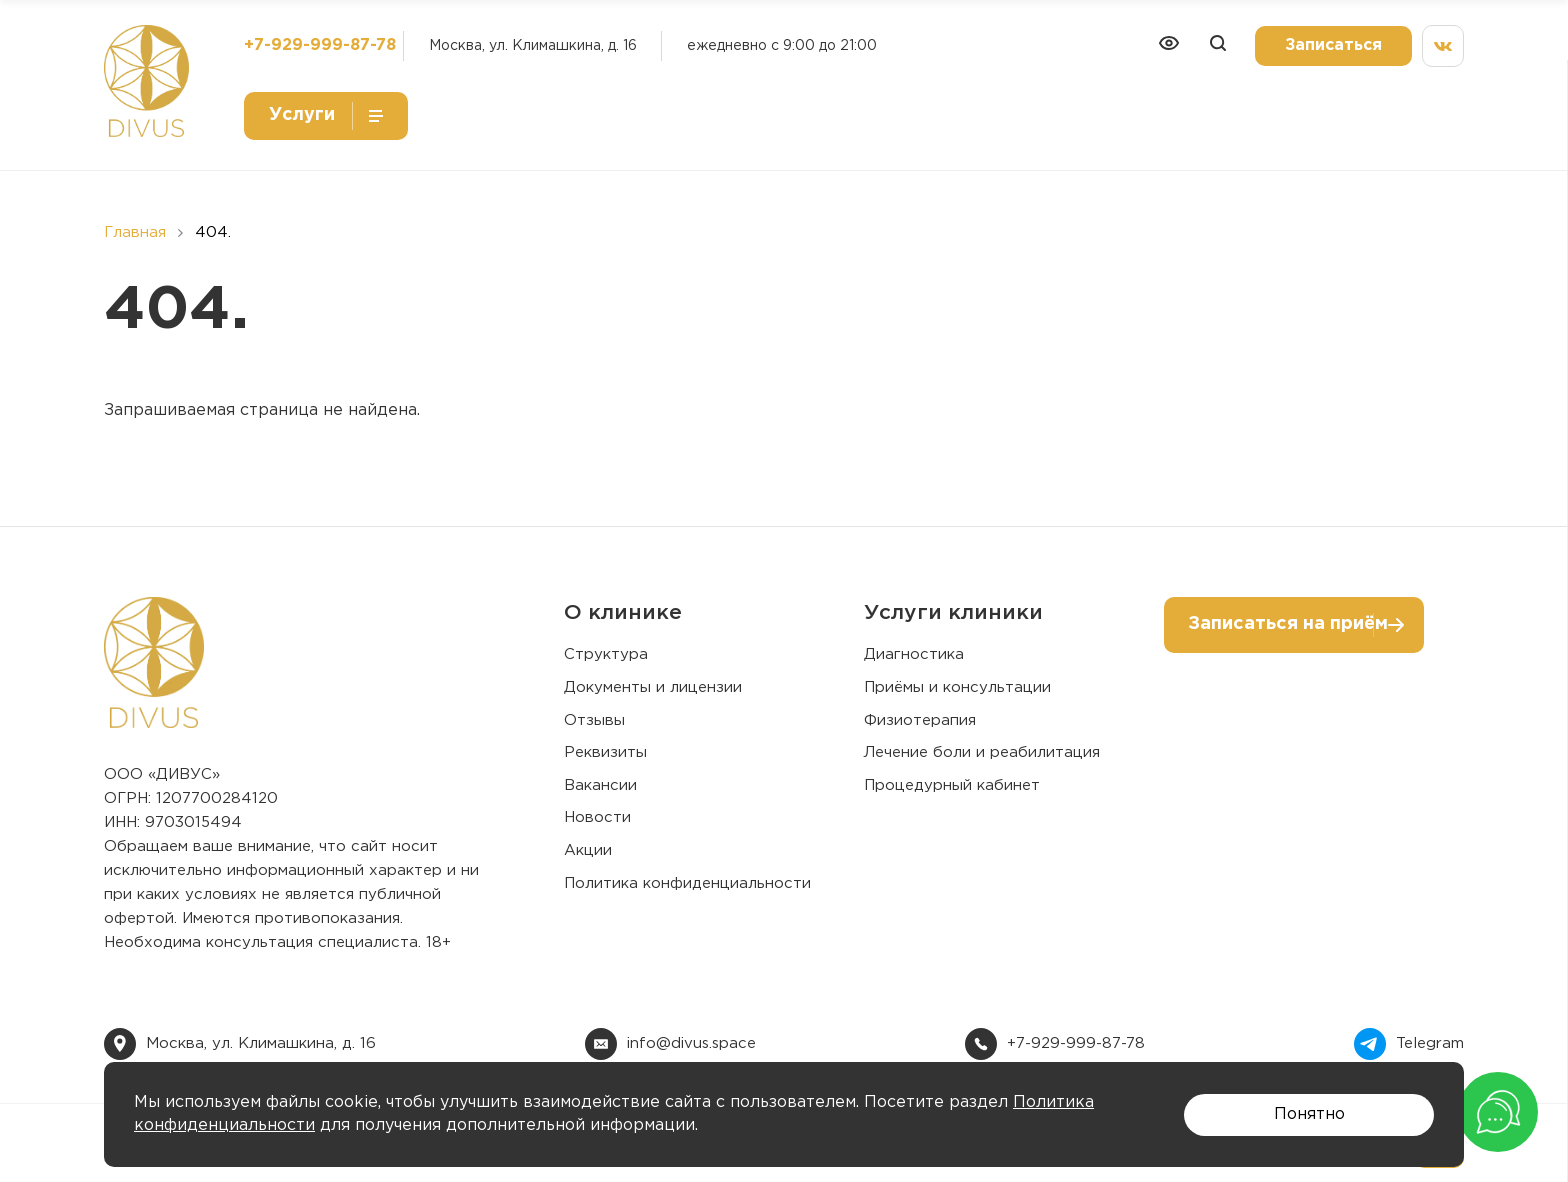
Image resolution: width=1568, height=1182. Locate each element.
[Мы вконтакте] (1443, 46)
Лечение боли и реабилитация (982, 752)
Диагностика (914, 654)
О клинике (623, 613)
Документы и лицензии (653, 687)
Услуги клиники (953, 613)
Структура (606, 654)
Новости (597, 817)
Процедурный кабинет (952, 785)
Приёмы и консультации (957, 687)
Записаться (1333, 45)
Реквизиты (605, 752)
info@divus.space (691, 1043)
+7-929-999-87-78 (320, 45)
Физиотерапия (920, 720)
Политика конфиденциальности (687, 883)
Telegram (1430, 1043)
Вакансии (600, 785)
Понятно (1309, 1114)
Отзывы (594, 720)
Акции (588, 850)
